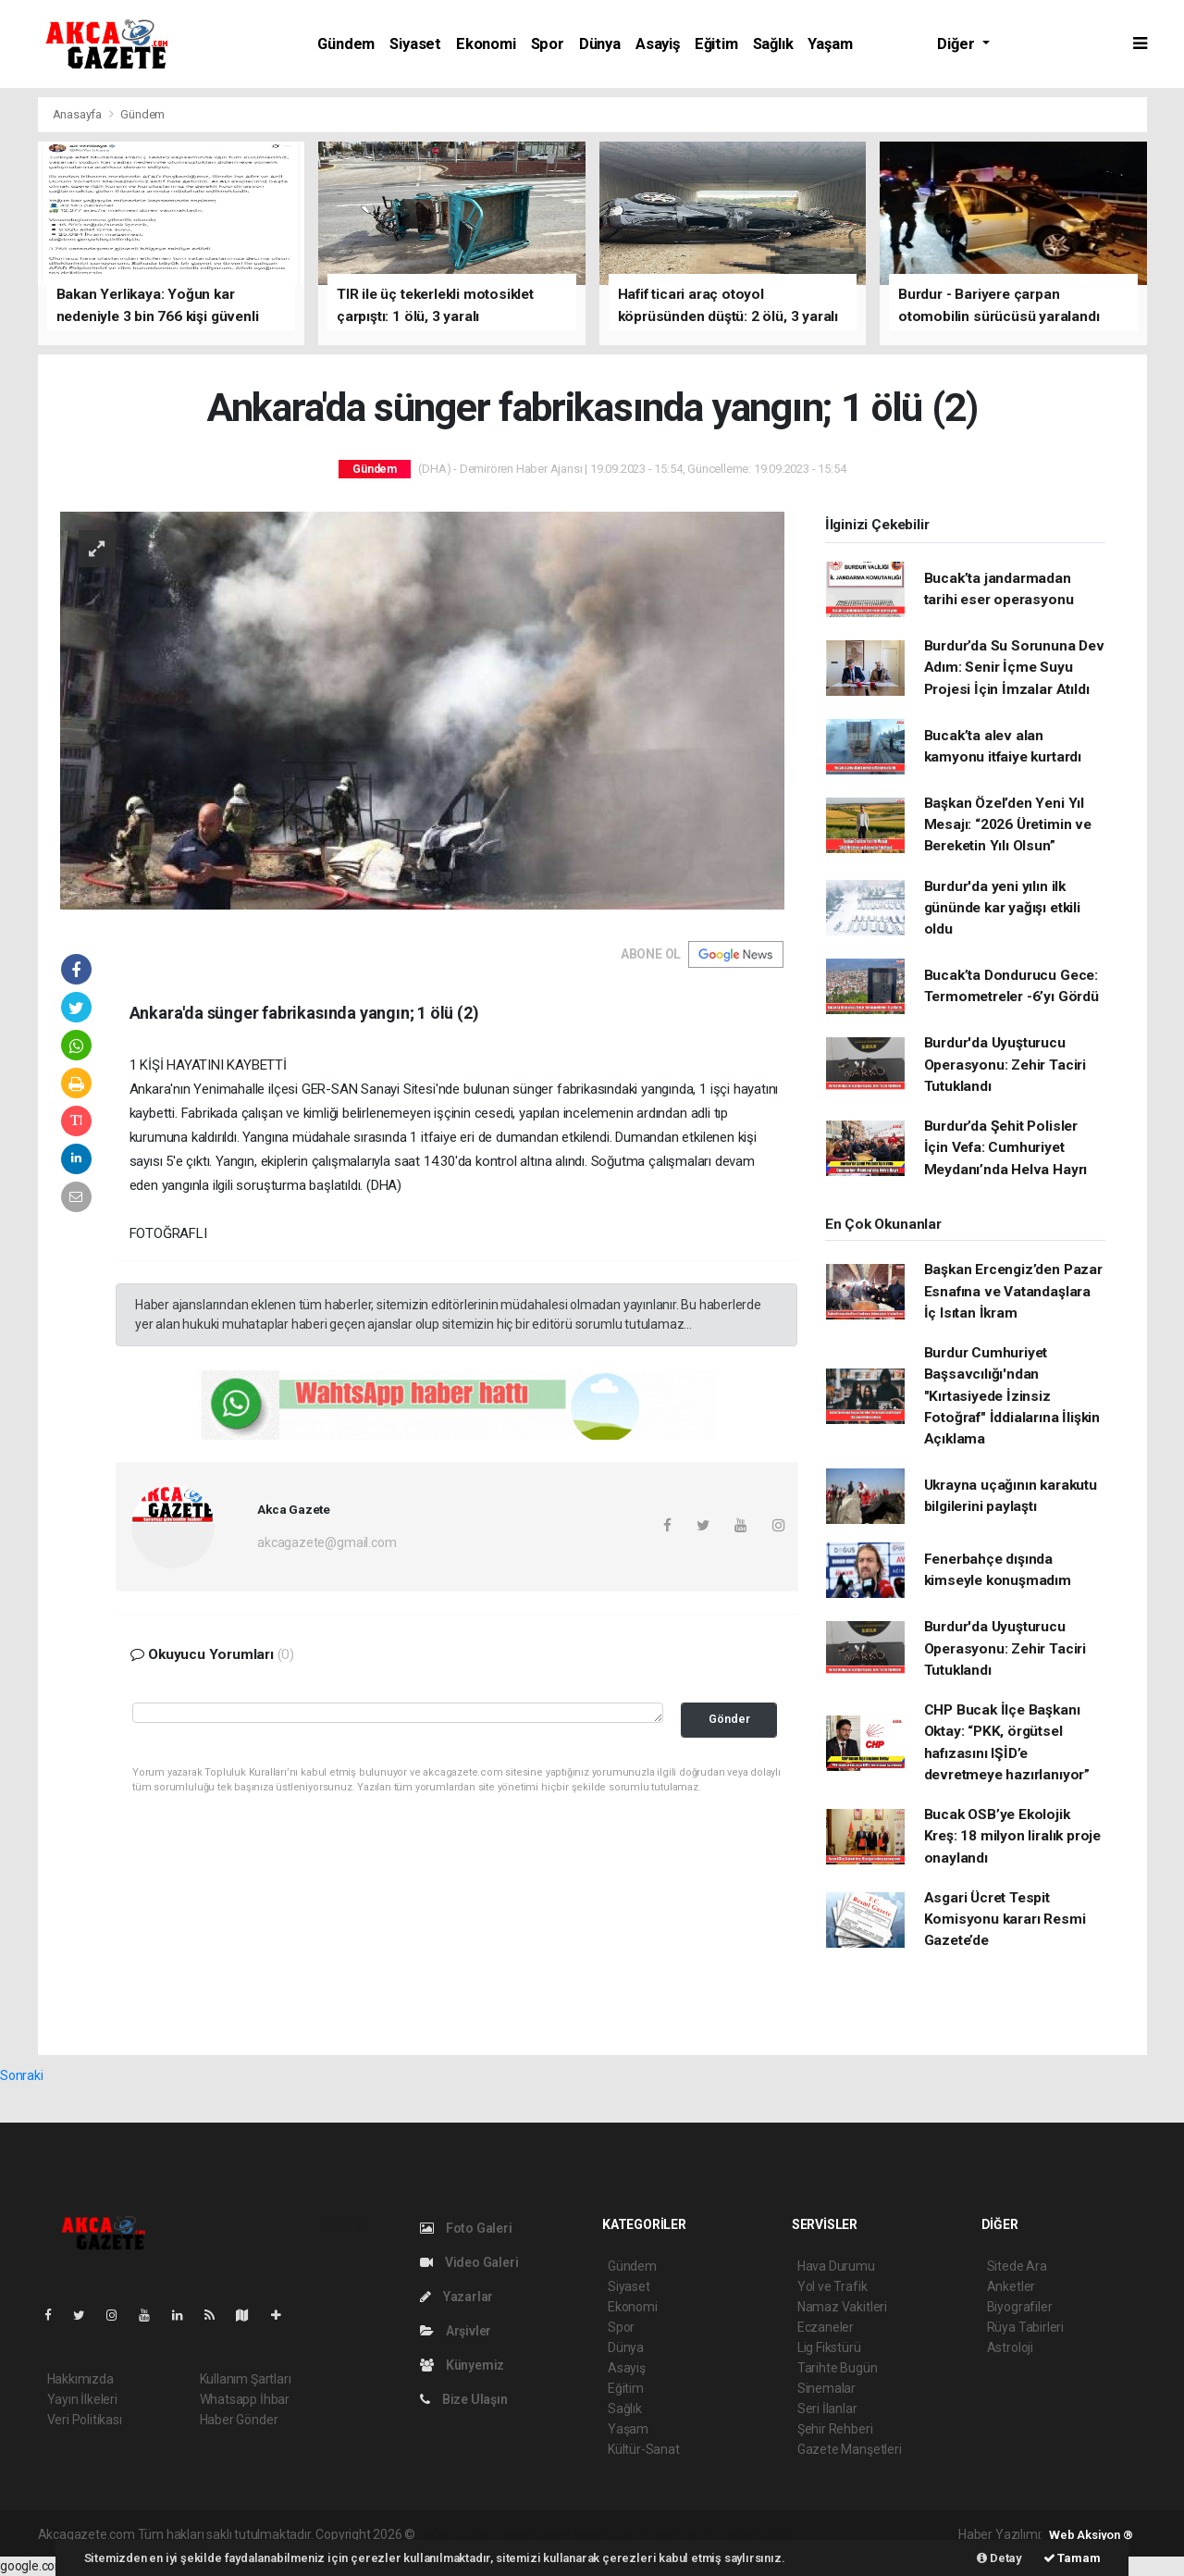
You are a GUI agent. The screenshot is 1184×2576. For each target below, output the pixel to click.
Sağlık (773, 44)
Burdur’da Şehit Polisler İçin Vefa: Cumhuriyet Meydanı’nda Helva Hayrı (1006, 1148)
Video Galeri (469, 2262)
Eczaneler (825, 2327)
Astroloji (1010, 2347)
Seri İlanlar (827, 2408)
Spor (547, 44)
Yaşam (830, 44)
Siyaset (415, 44)
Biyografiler (1020, 2306)
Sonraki (21, 2075)
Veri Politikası (84, 2419)
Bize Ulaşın (464, 2399)
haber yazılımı (457, 2534)
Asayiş (657, 44)
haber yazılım (684, 2534)
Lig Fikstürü (829, 2347)
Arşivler (455, 2330)
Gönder (729, 1719)
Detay (999, 2558)
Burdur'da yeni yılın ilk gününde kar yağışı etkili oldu (1002, 908)
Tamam (1072, 2558)
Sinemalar (826, 2388)
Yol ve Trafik (832, 2286)
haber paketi (535, 2534)
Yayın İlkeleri (82, 2399)
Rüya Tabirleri (1025, 2327)
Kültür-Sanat (644, 2449)
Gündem (346, 44)
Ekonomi (486, 44)
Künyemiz (462, 2365)
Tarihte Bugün (837, 2367)
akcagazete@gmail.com (326, 1542)
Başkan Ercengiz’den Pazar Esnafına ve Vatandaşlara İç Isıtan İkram (1013, 1291)
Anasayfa (79, 114)
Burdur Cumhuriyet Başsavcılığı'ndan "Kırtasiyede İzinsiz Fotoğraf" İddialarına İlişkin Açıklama (1012, 1395)
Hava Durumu (836, 2266)
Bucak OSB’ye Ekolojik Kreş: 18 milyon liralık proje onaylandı (1012, 1836)
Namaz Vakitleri (842, 2306)
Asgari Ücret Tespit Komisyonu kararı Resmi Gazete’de (1005, 1919)
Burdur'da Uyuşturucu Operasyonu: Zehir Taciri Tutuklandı (1005, 1064)
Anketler (1011, 2286)
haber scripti (609, 2534)
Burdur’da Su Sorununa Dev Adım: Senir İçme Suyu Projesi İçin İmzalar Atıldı (1014, 668)
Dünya (600, 44)
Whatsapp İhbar (245, 2399)
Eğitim (716, 44)
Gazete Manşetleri (849, 2449)
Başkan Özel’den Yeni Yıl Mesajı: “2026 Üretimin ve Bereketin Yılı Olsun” (1008, 825)
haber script (758, 2534)
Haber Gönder (239, 2419)
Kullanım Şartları (245, 2379)
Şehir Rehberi (835, 2428)
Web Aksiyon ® (1091, 2535)
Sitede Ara (1017, 2266)
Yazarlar (456, 2296)
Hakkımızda (80, 2379)
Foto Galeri (466, 2228)
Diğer (957, 44)
